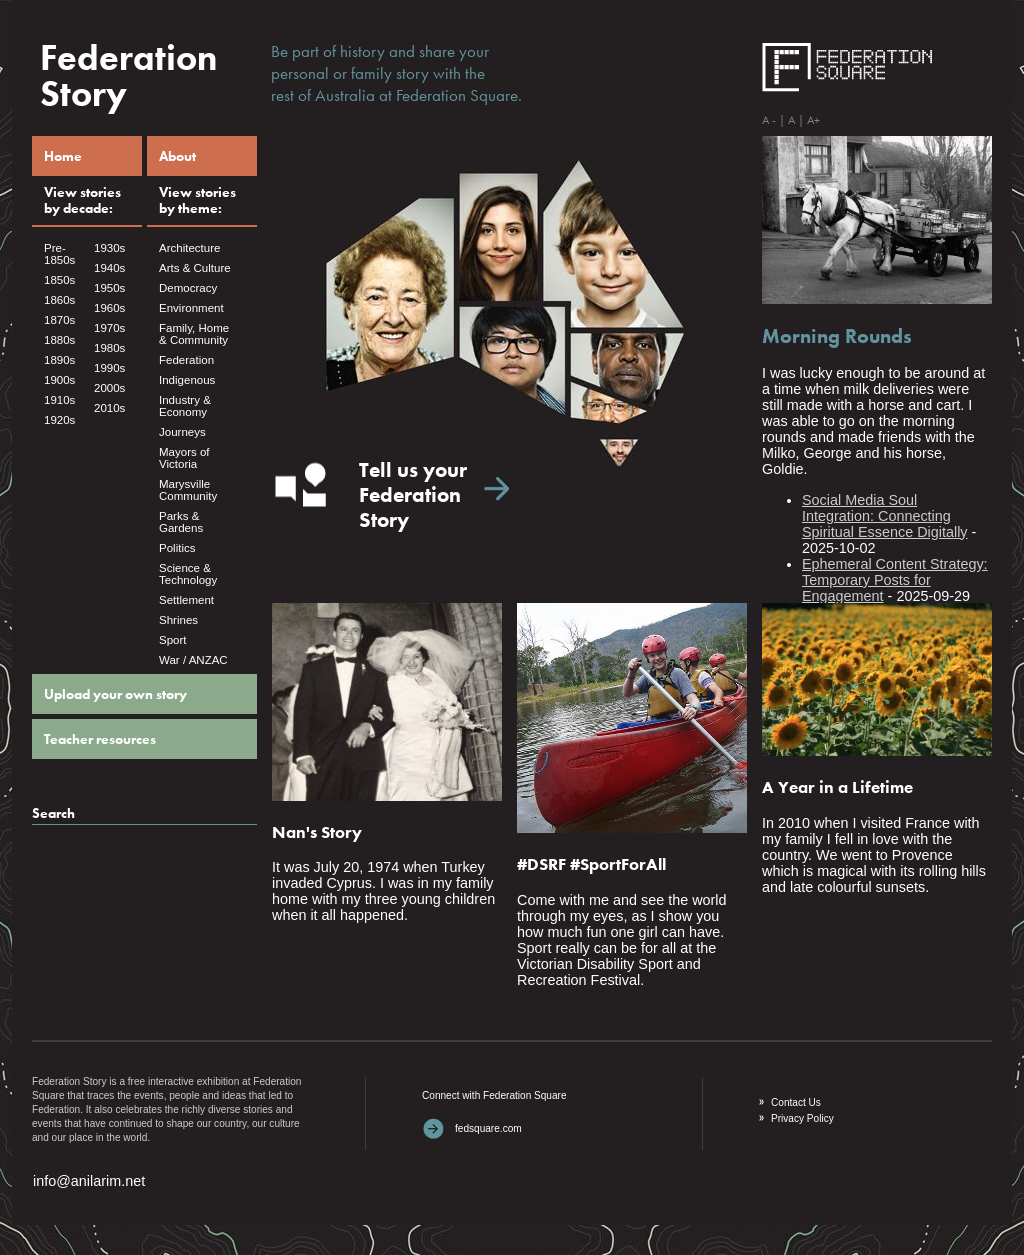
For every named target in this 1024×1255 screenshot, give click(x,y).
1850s (59, 280)
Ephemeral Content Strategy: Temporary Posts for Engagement (895, 580)
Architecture (189, 248)
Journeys (182, 432)
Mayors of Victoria (184, 458)
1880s (59, 340)
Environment (191, 308)
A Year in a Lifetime (837, 787)
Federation (186, 360)
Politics (177, 548)
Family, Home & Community (194, 334)
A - (769, 120)
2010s (109, 408)
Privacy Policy (802, 1118)
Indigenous (187, 380)
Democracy (188, 288)
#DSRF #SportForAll (591, 864)
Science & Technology (188, 574)
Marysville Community (188, 490)
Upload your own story (115, 694)
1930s (109, 248)
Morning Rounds (837, 336)
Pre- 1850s (59, 254)
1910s (59, 400)
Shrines (178, 620)
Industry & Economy (185, 406)
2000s (109, 388)
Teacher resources (100, 739)
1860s (59, 300)
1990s (109, 368)
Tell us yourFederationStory (413, 495)
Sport (173, 640)
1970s (109, 328)
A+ (813, 120)
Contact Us (796, 1102)
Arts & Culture (195, 268)
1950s (109, 288)
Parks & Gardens (181, 522)
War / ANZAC (193, 660)
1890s (59, 360)
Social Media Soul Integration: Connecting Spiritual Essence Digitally (885, 516)
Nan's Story (317, 832)
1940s (109, 268)
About (177, 156)
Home (63, 156)
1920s (59, 420)
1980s (109, 348)
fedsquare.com (488, 1128)
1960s (109, 308)
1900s (59, 380)
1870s (59, 320)
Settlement (186, 600)
